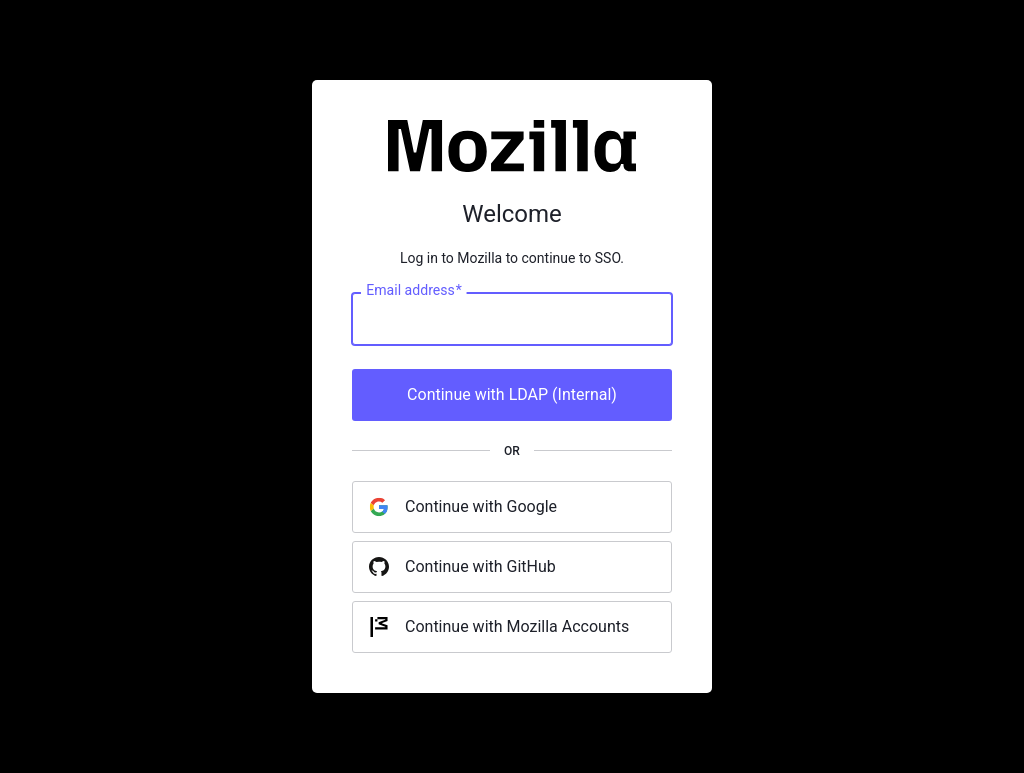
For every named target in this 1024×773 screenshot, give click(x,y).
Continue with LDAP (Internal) (512, 394)
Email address (413, 291)
